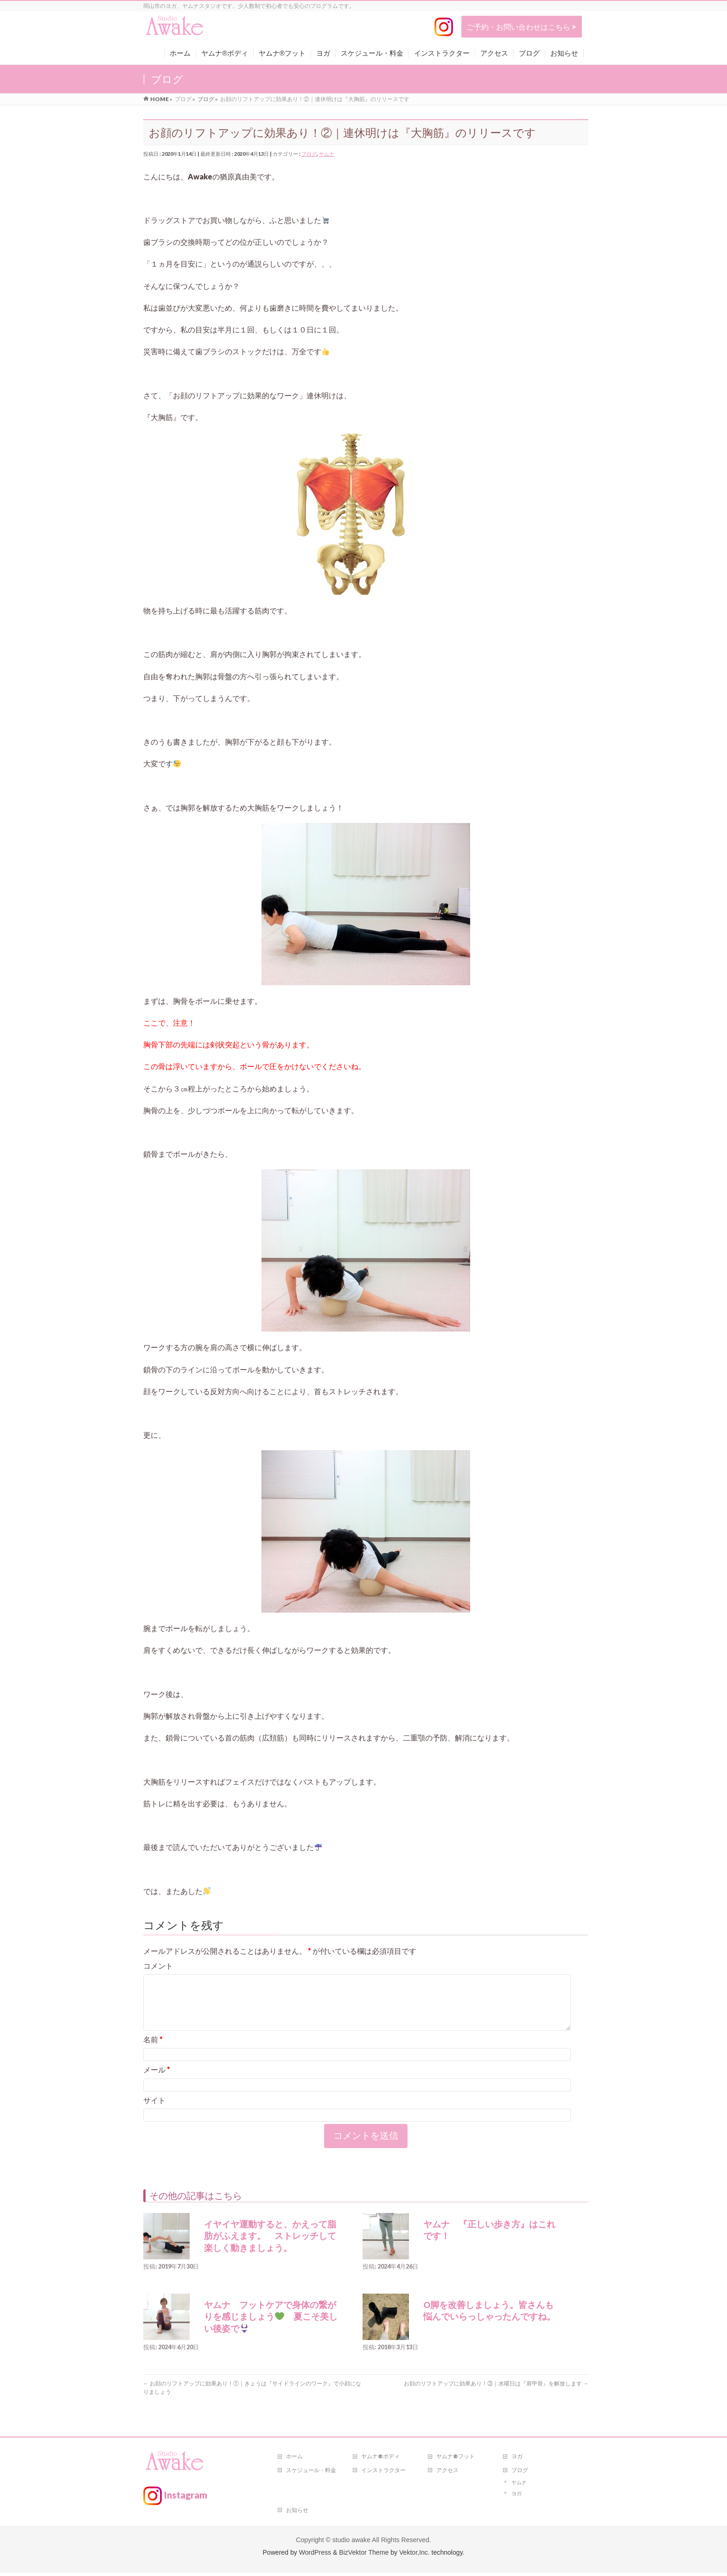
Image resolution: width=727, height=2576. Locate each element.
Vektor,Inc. (414, 2555)
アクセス (447, 2473)
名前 (153, 2050)
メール (156, 2080)
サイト (154, 2111)
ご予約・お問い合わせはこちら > (521, 26)
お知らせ (297, 2513)
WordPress (315, 2555)
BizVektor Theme (364, 2555)
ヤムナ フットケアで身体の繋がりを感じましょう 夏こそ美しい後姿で (271, 2328)
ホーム (294, 2459)
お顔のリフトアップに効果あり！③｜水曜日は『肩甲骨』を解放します (496, 2394)
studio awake (351, 2543)
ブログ (309, 154)
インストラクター (383, 2473)
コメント (158, 1965)
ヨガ (517, 2459)
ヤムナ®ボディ (380, 2459)
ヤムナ (326, 154)
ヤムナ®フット (455, 2459)
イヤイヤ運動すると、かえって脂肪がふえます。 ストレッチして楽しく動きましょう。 (270, 2247)
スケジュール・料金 (311, 2473)
